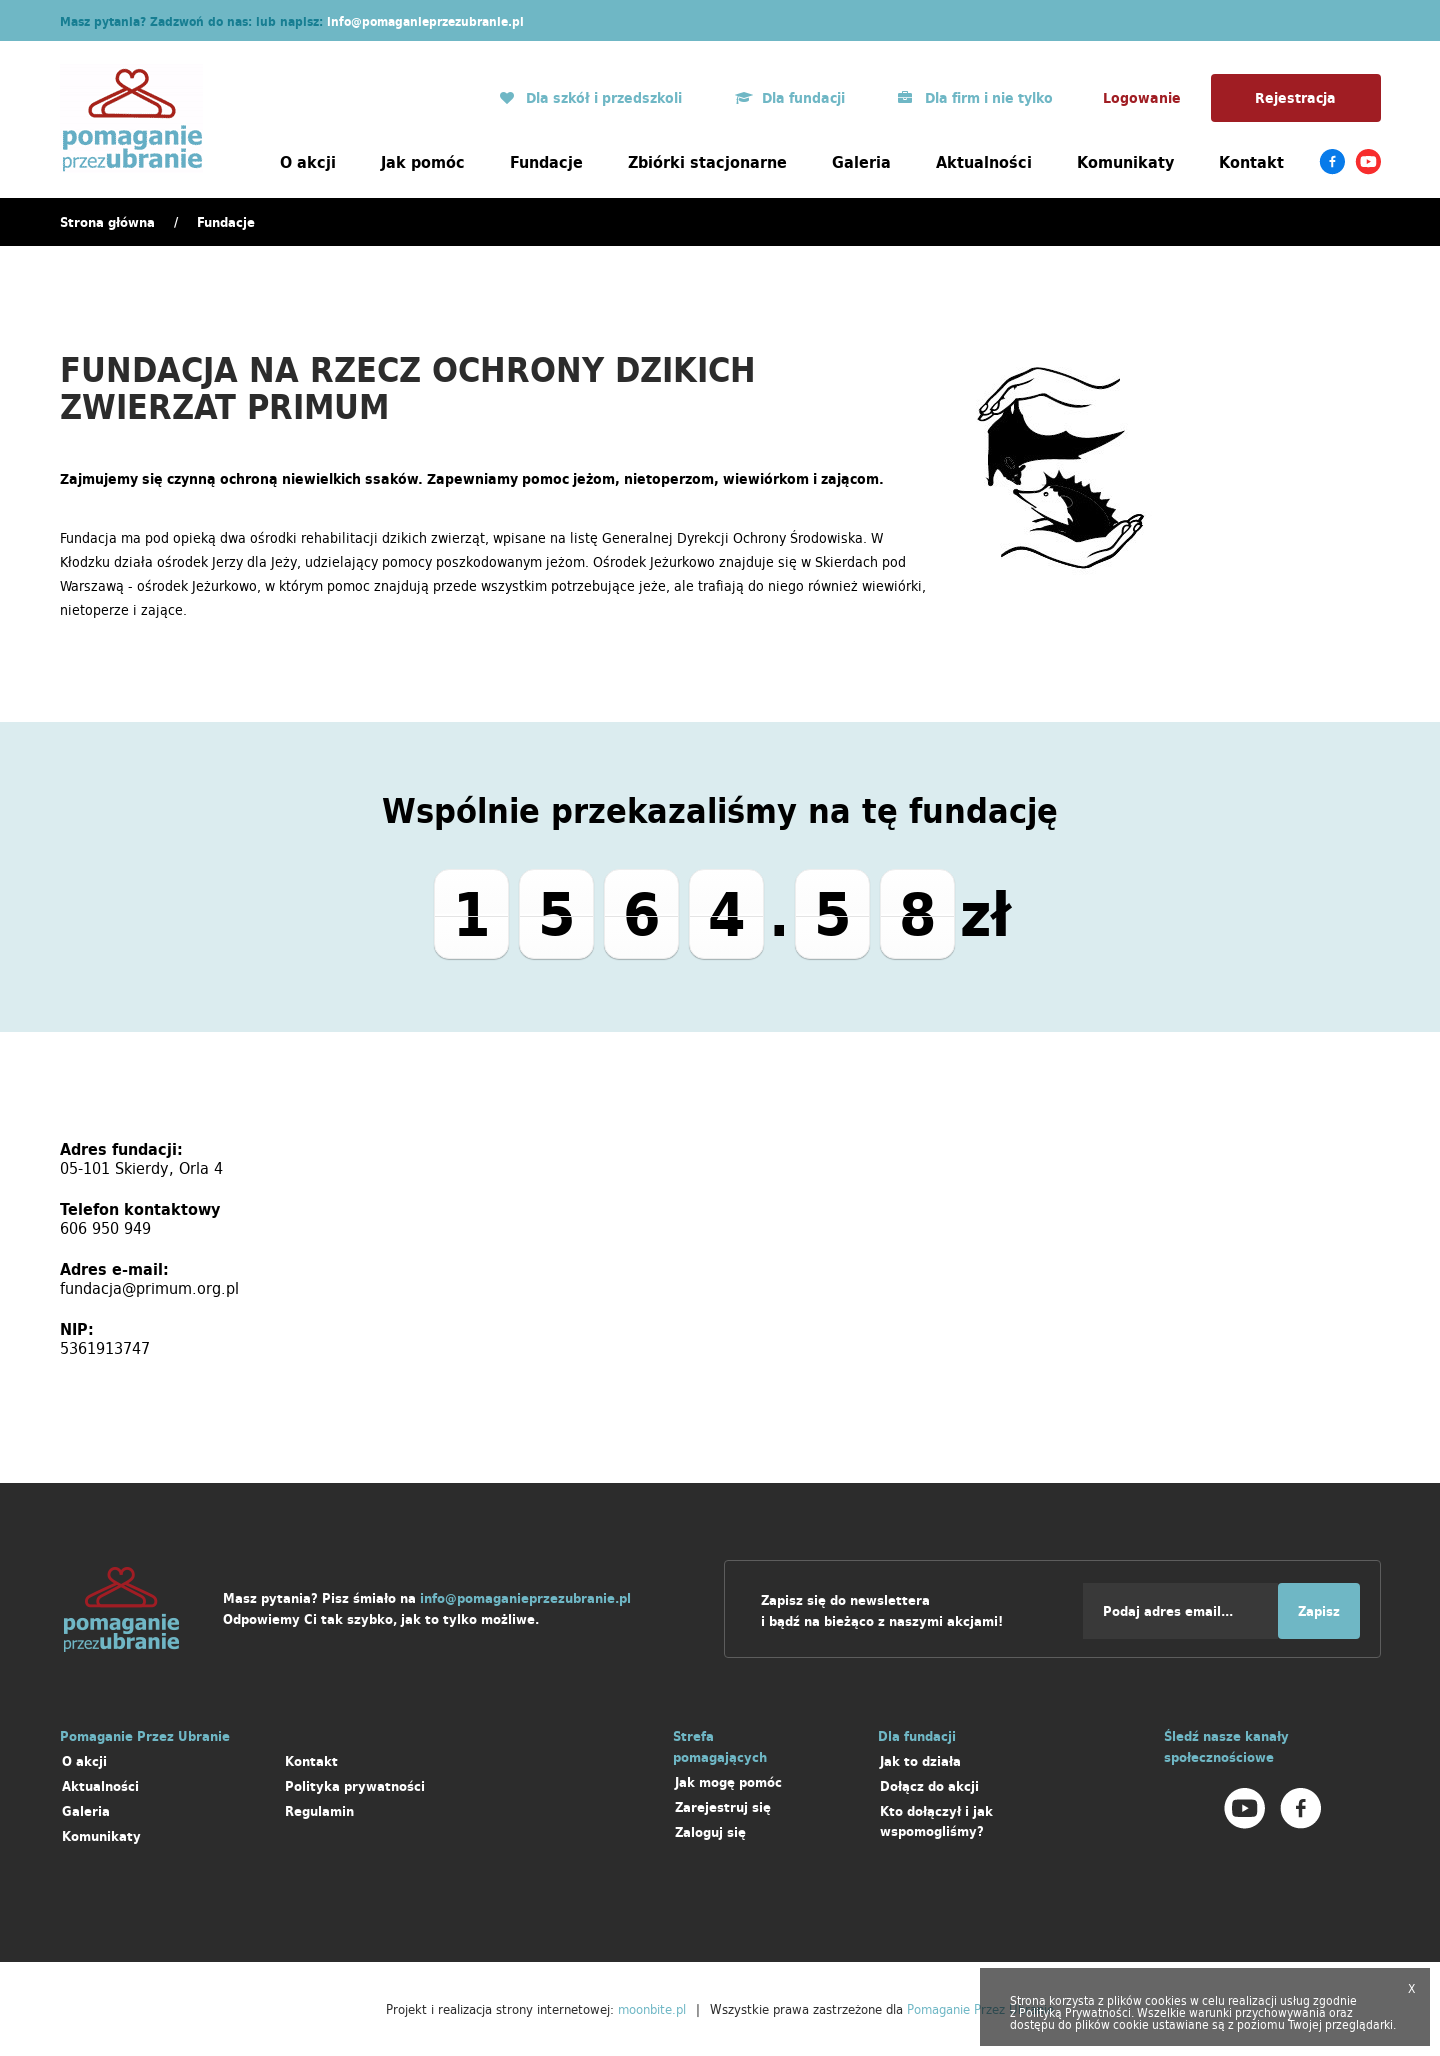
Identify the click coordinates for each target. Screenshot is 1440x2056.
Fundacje (546, 162)
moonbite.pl (652, 2009)
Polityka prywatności (355, 1786)
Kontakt (1251, 162)
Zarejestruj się (723, 1807)
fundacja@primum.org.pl (149, 1288)
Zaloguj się (710, 1832)
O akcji (308, 162)
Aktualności (984, 162)
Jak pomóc (423, 162)
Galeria (861, 162)
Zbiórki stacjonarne (707, 162)
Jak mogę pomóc (728, 1782)
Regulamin (319, 1811)
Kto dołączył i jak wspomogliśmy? (936, 1821)
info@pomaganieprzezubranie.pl (425, 21)
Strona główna (107, 222)
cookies (1166, 2000)
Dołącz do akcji (929, 1786)
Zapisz (1319, 1611)
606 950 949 (105, 1228)
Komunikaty (1125, 162)
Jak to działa (920, 1761)
